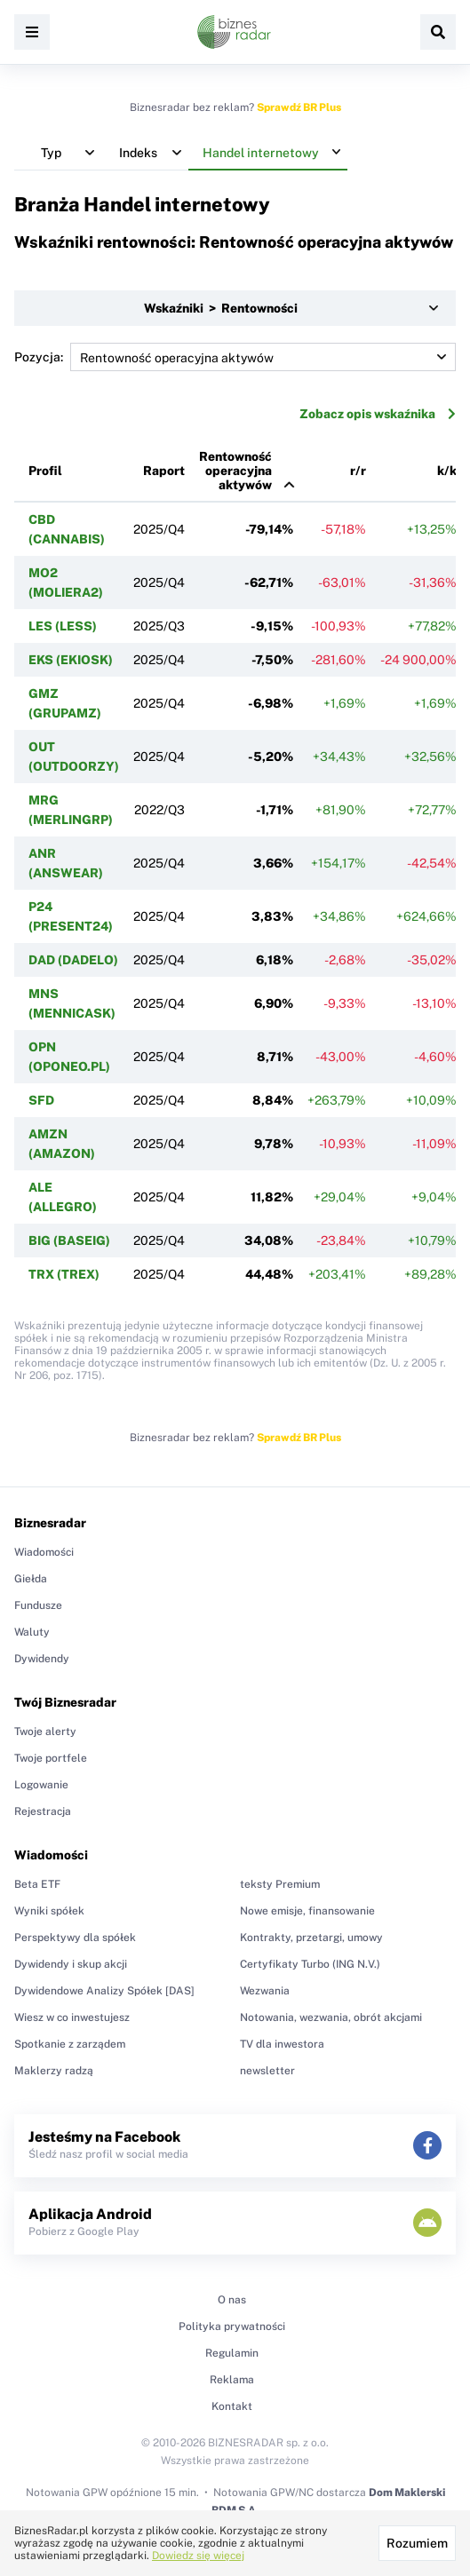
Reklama (232, 2380)
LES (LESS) (62, 626)
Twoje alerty (45, 1731)
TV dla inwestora (282, 2044)
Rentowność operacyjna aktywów (235, 470)
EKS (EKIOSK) (70, 660)
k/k (447, 471)
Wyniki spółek (49, 1911)
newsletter (267, 2071)
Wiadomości (44, 1552)
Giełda (30, 1579)
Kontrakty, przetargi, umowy (311, 1937)
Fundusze (38, 1605)
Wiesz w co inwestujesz (72, 2017)
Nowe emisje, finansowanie (307, 1911)
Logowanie (41, 1785)
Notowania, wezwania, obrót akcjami (331, 2017)
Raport (164, 471)
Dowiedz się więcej (198, 2555)
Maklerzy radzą (53, 2071)
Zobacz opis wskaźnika (377, 414)
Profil (45, 471)
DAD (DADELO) (73, 960)
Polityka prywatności (232, 2326)
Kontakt (231, 2406)
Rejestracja (42, 1811)
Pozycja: (235, 357)
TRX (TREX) (64, 1274)
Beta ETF (37, 1884)
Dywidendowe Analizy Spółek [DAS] (104, 1991)
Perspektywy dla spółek (75, 1937)
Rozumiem (417, 2543)
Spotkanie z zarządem (69, 2044)
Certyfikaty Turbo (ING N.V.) (310, 1964)
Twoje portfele (50, 1758)
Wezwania (265, 1991)
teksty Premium (280, 1884)
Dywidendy (41, 1659)
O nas (232, 2300)
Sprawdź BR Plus (299, 107)
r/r (358, 471)
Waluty (32, 1632)
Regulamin (232, 2353)
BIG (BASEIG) (69, 1240)
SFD (41, 1100)
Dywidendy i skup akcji (70, 1964)
